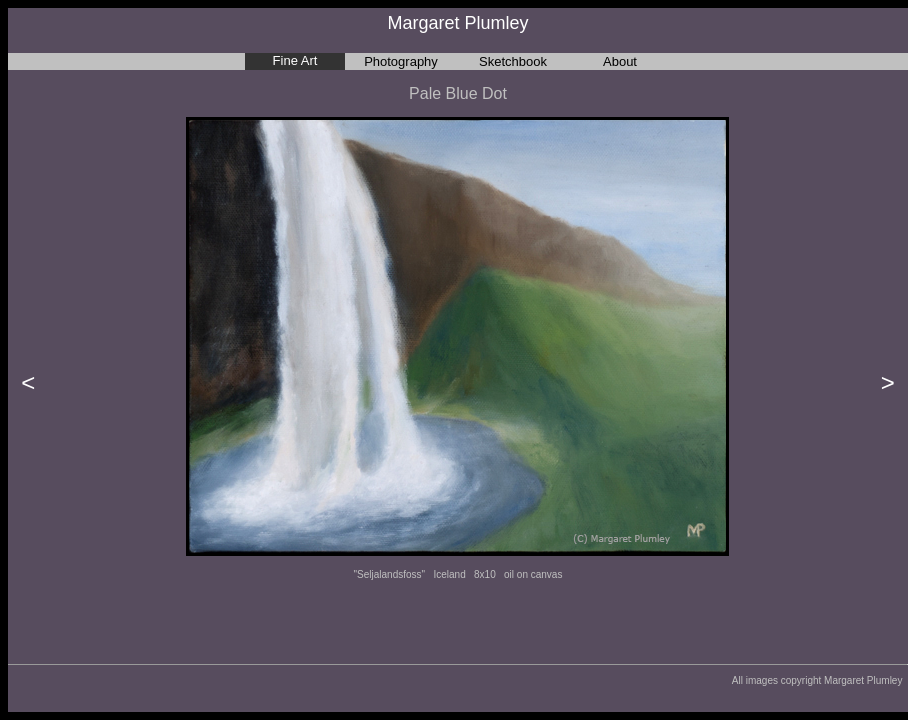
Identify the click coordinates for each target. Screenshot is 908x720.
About (620, 61)
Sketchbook (513, 61)
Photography (401, 61)
